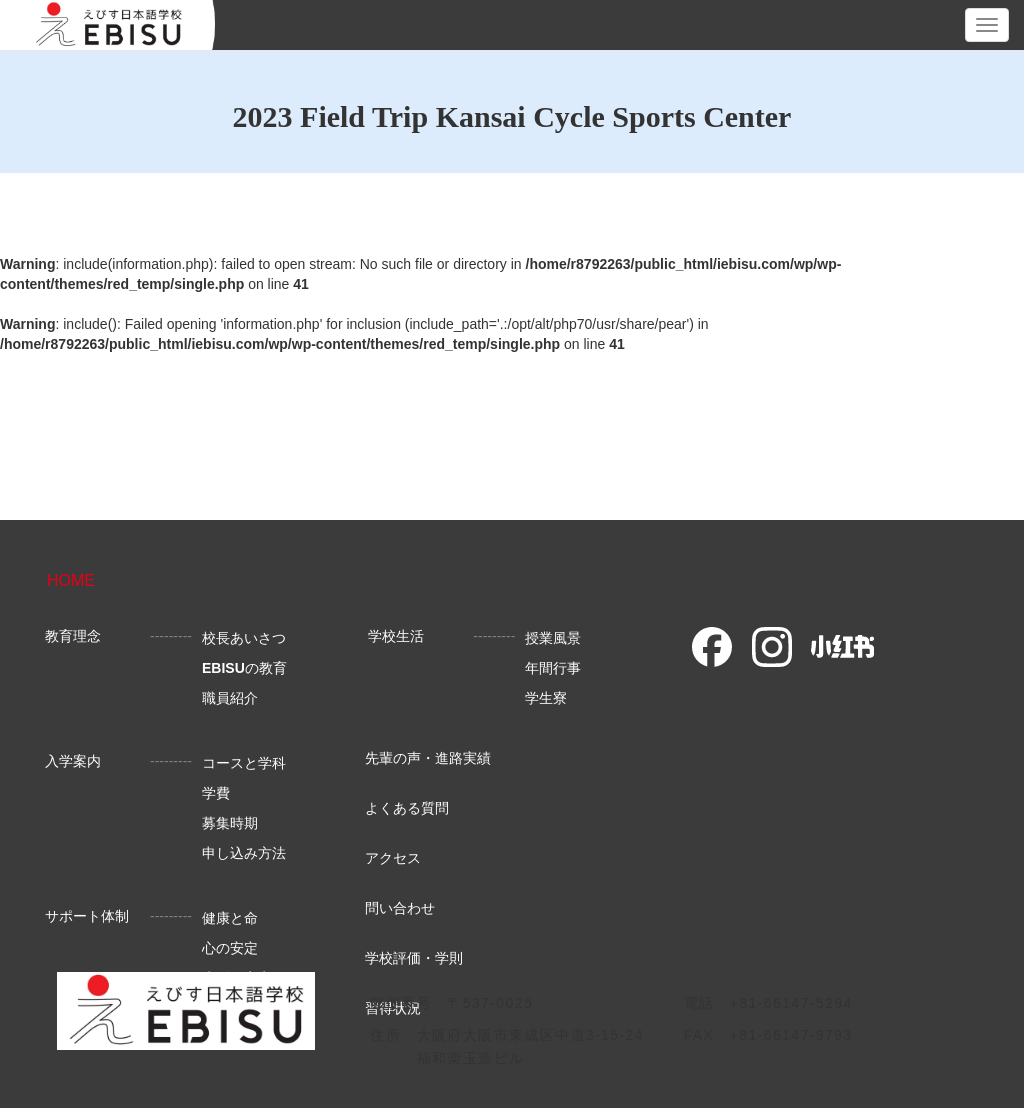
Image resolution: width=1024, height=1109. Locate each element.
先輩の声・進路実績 (428, 758)
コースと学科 (244, 763)
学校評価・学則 (414, 958)
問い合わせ (400, 908)
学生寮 (546, 698)
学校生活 (396, 636)
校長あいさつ (244, 638)
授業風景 (553, 638)
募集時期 (230, 823)
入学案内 (73, 761)
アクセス (393, 858)
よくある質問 (407, 808)
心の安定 (230, 948)
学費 (216, 793)
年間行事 (553, 668)
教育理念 (73, 636)
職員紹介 (230, 698)
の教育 (244, 668)
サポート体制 (87, 916)
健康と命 (230, 918)
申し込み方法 (244, 853)
